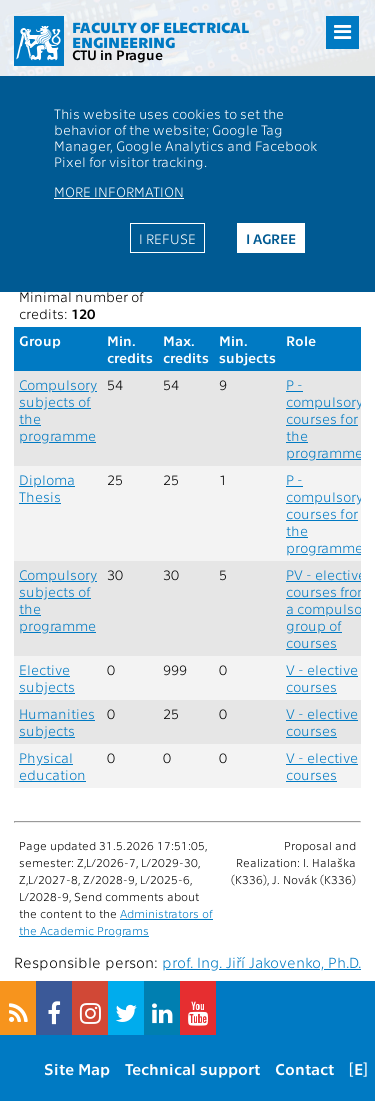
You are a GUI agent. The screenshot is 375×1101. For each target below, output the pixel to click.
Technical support (192, 1068)
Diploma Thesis (47, 488)
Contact (304, 1068)
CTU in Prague (117, 54)
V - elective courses (322, 678)
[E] (358, 1068)
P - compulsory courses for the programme (324, 418)
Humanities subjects (57, 722)
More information (119, 191)
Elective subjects (47, 678)
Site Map (77, 1068)
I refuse (167, 238)
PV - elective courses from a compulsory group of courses (330, 608)
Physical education (52, 766)
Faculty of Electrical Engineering (160, 34)
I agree (271, 238)
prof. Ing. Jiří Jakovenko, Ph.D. (261, 962)
